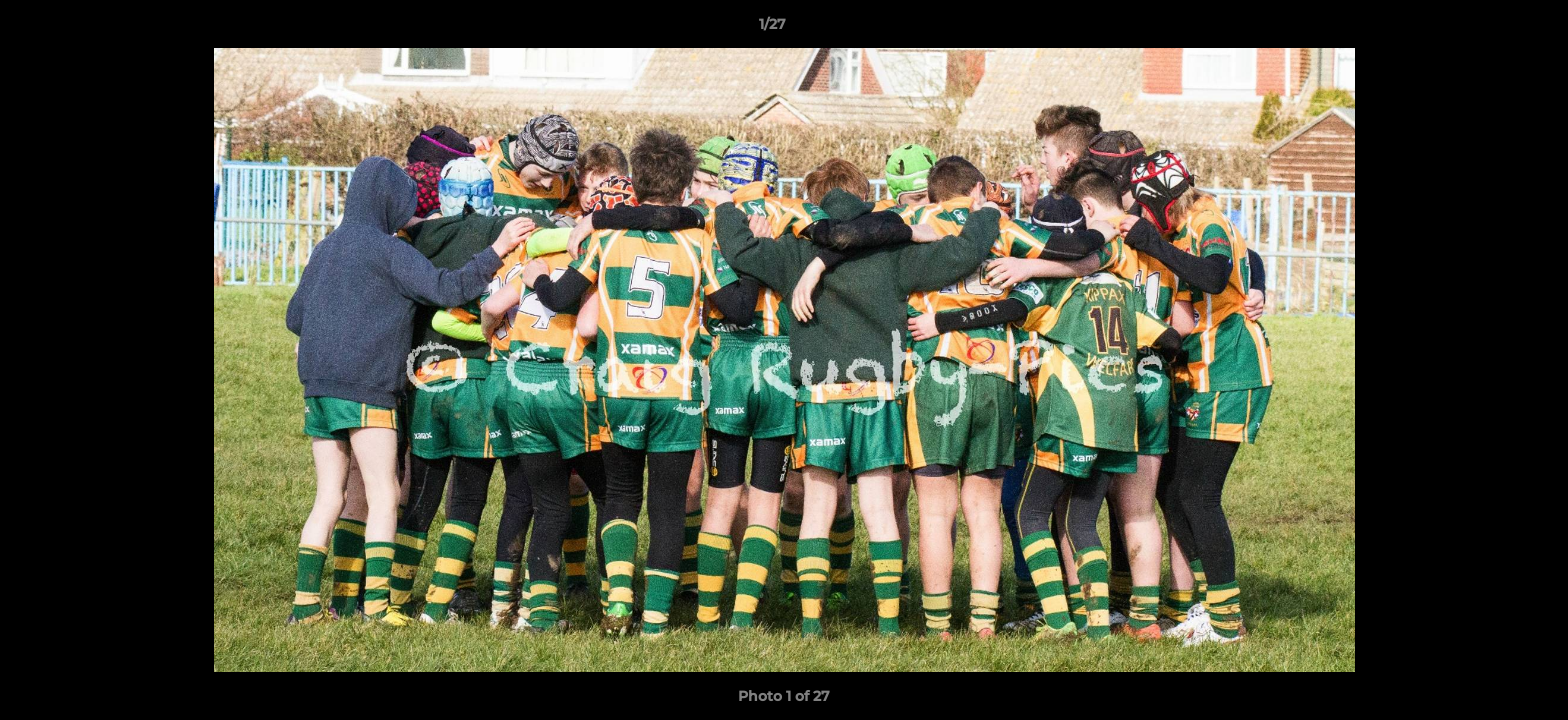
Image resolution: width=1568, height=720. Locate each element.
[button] (1484, 29)
